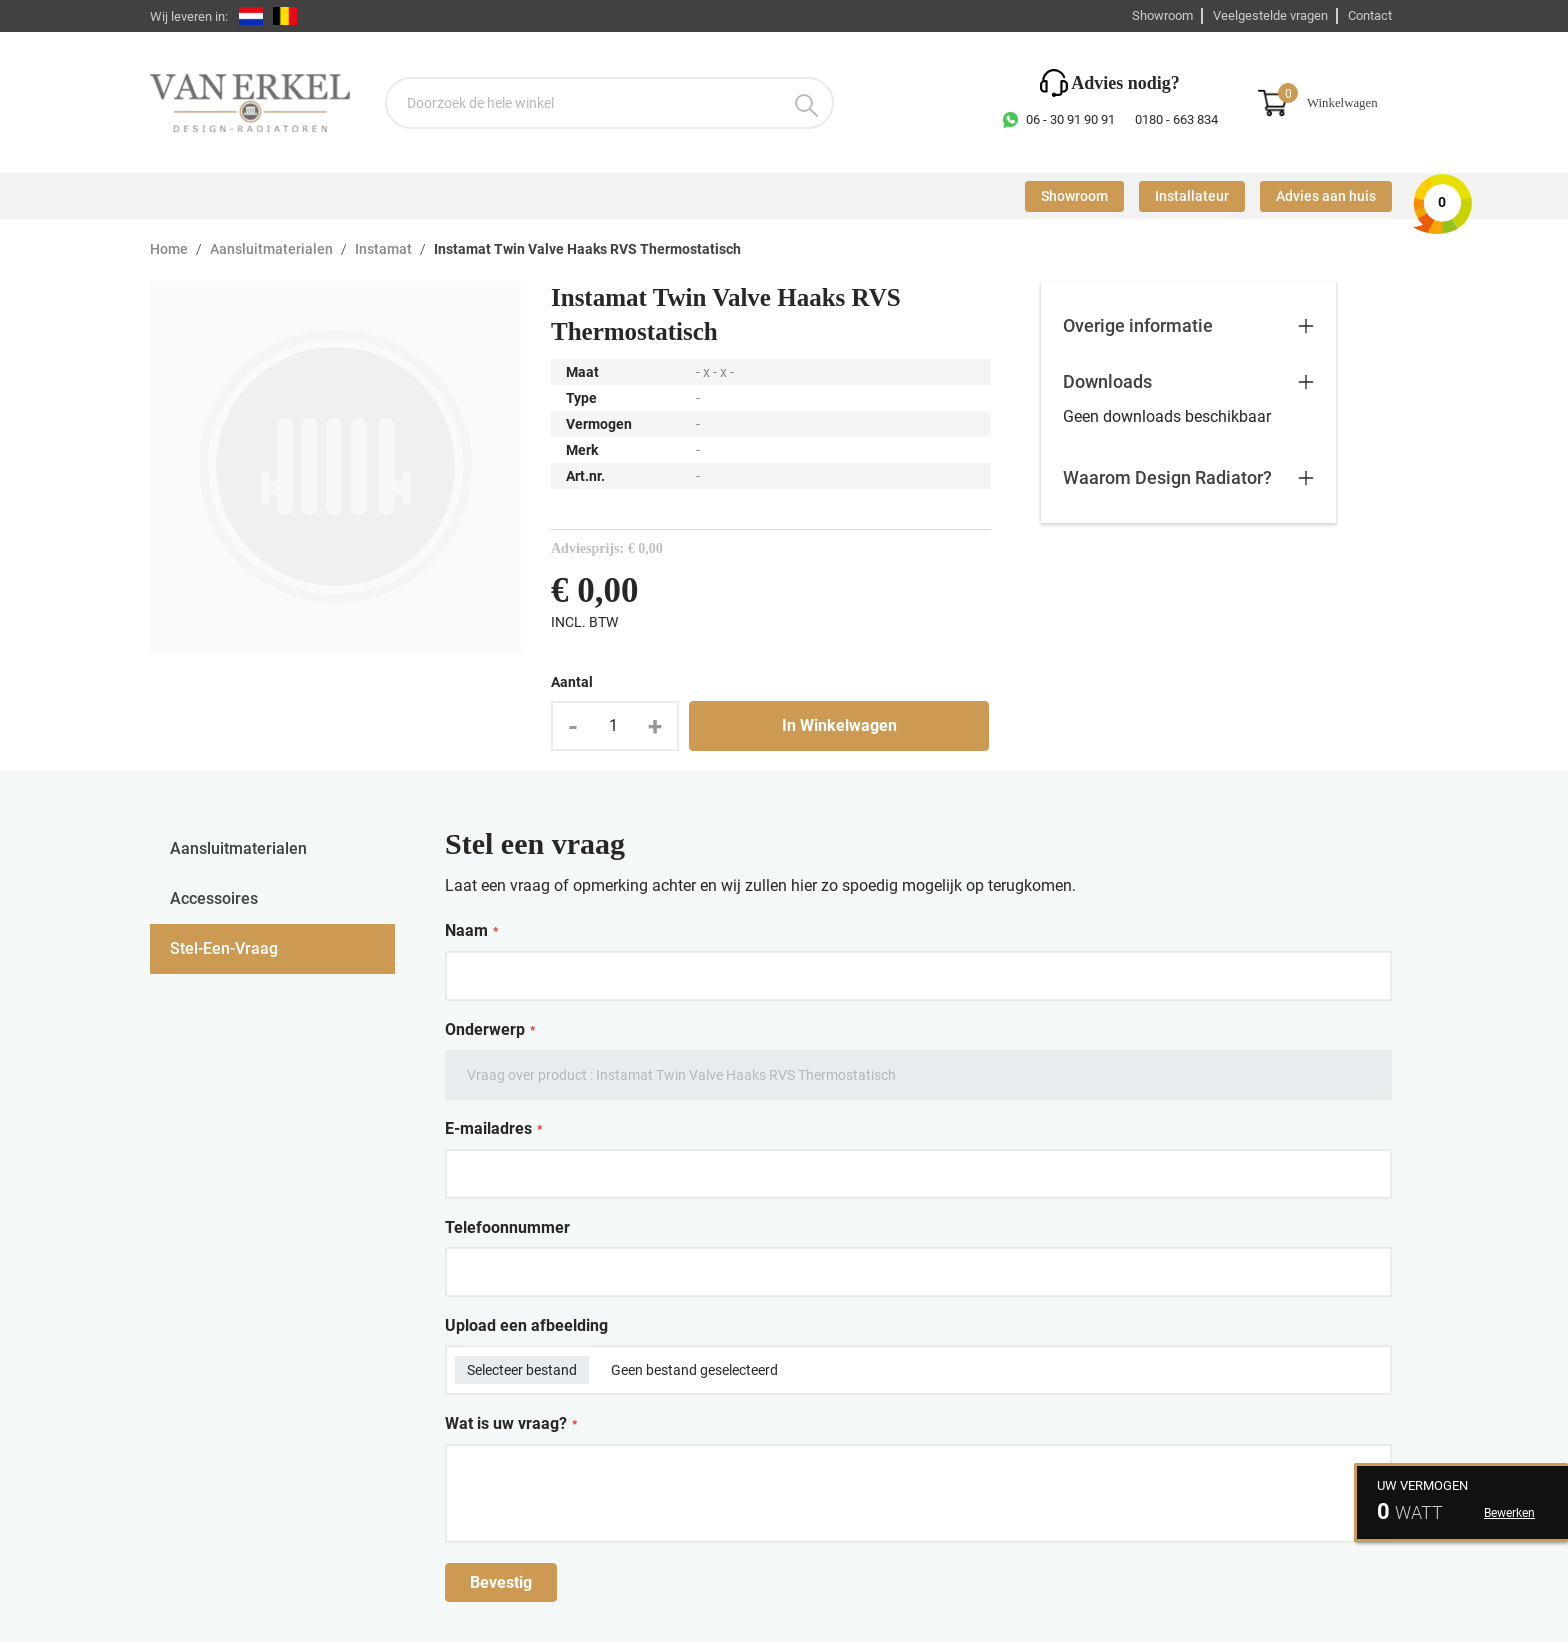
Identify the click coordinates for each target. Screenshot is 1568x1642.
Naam (471, 931)
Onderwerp (490, 1030)
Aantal (572, 682)
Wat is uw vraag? (511, 1424)
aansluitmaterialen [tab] (238, 848)
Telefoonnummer (507, 1228)
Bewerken (1509, 1513)
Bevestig (501, 1582)
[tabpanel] (918, 1213)
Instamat (383, 249)
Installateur (1192, 196)
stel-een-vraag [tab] (224, 948)
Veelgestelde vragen (1270, 15)
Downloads (1107, 381)
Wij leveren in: (189, 16)
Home (169, 249)
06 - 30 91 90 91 (1070, 119)
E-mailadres (493, 1129)
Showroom (1162, 15)
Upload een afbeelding (526, 1326)
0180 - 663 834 (1176, 119)
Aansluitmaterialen (271, 249)
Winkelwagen (1342, 103)
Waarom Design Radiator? (1167, 477)
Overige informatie (1138, 325)
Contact (1370, 15)
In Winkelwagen (839, 725)
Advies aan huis (1326, 196)
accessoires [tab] (214, 898)
